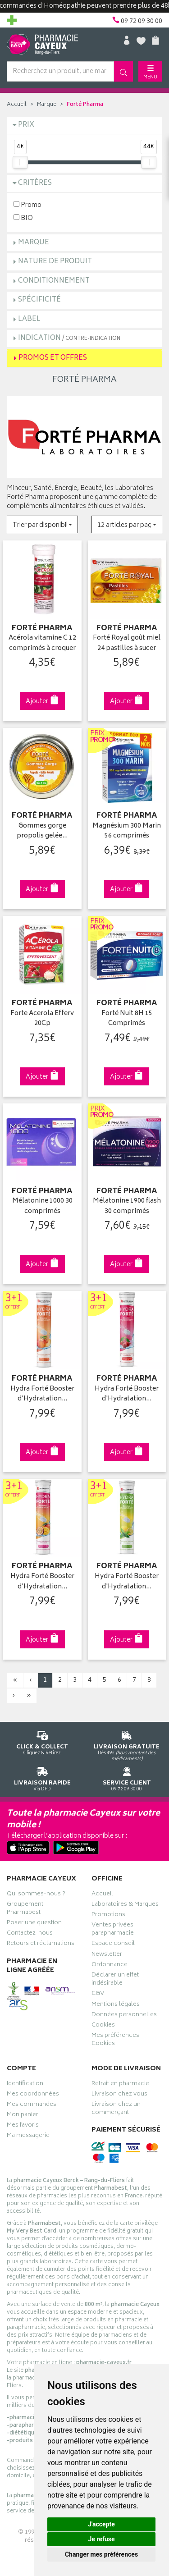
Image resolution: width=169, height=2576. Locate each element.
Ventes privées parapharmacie (112, 1930)
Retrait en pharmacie (120, 2084)
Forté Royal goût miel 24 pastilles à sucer (126, 643)
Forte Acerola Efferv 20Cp (42, 1019)
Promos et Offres (52, 358)
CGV (97, 1994)
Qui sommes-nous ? (36, 1894)
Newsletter (106, 1955)
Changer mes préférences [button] (101, 2554)
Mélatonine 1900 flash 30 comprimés (127, 1206)
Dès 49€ (127, 1744)
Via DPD (42, 1777)
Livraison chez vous (119, 2095)
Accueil (17, 105)
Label (29, 319)
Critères (35, 183)
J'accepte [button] (101, 2524)
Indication (69, 338)
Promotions (108, 1915)
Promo (27, 205)
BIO (23, 218)
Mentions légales (115, 2005)
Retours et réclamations (40, 1944)
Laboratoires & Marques (125, 1905)
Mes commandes (31, 2105)
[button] (42, 524)
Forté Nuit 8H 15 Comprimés (126, 1019)
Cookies (103, 2026)
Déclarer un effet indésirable (115, 1980)
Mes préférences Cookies (115, 2040)
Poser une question (34, 1923)
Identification (25, 2084)
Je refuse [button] (101, 2539)
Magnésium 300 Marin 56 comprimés (126, 831)
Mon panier (22, 2115)
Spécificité (39, 300)
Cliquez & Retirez (42, 1741)
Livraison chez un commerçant (116, 2109)
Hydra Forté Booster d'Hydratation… (42, 1394)
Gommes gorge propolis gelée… (42, 831)
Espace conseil (113, 1944)
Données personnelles (124, 2015)
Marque (46, 105)
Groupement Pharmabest (25, 1909)
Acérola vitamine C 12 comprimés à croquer (42, 643)
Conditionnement (54, 281)
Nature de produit (55, 262)
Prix (26, 125)
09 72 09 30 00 (127, 1777)
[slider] (20, 162)
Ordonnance (109, 1965)
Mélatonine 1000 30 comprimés (42, 1206)
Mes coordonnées (33, 2095)
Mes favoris (23, 2126)
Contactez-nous (30, 1934)
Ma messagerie (28, 2136)
